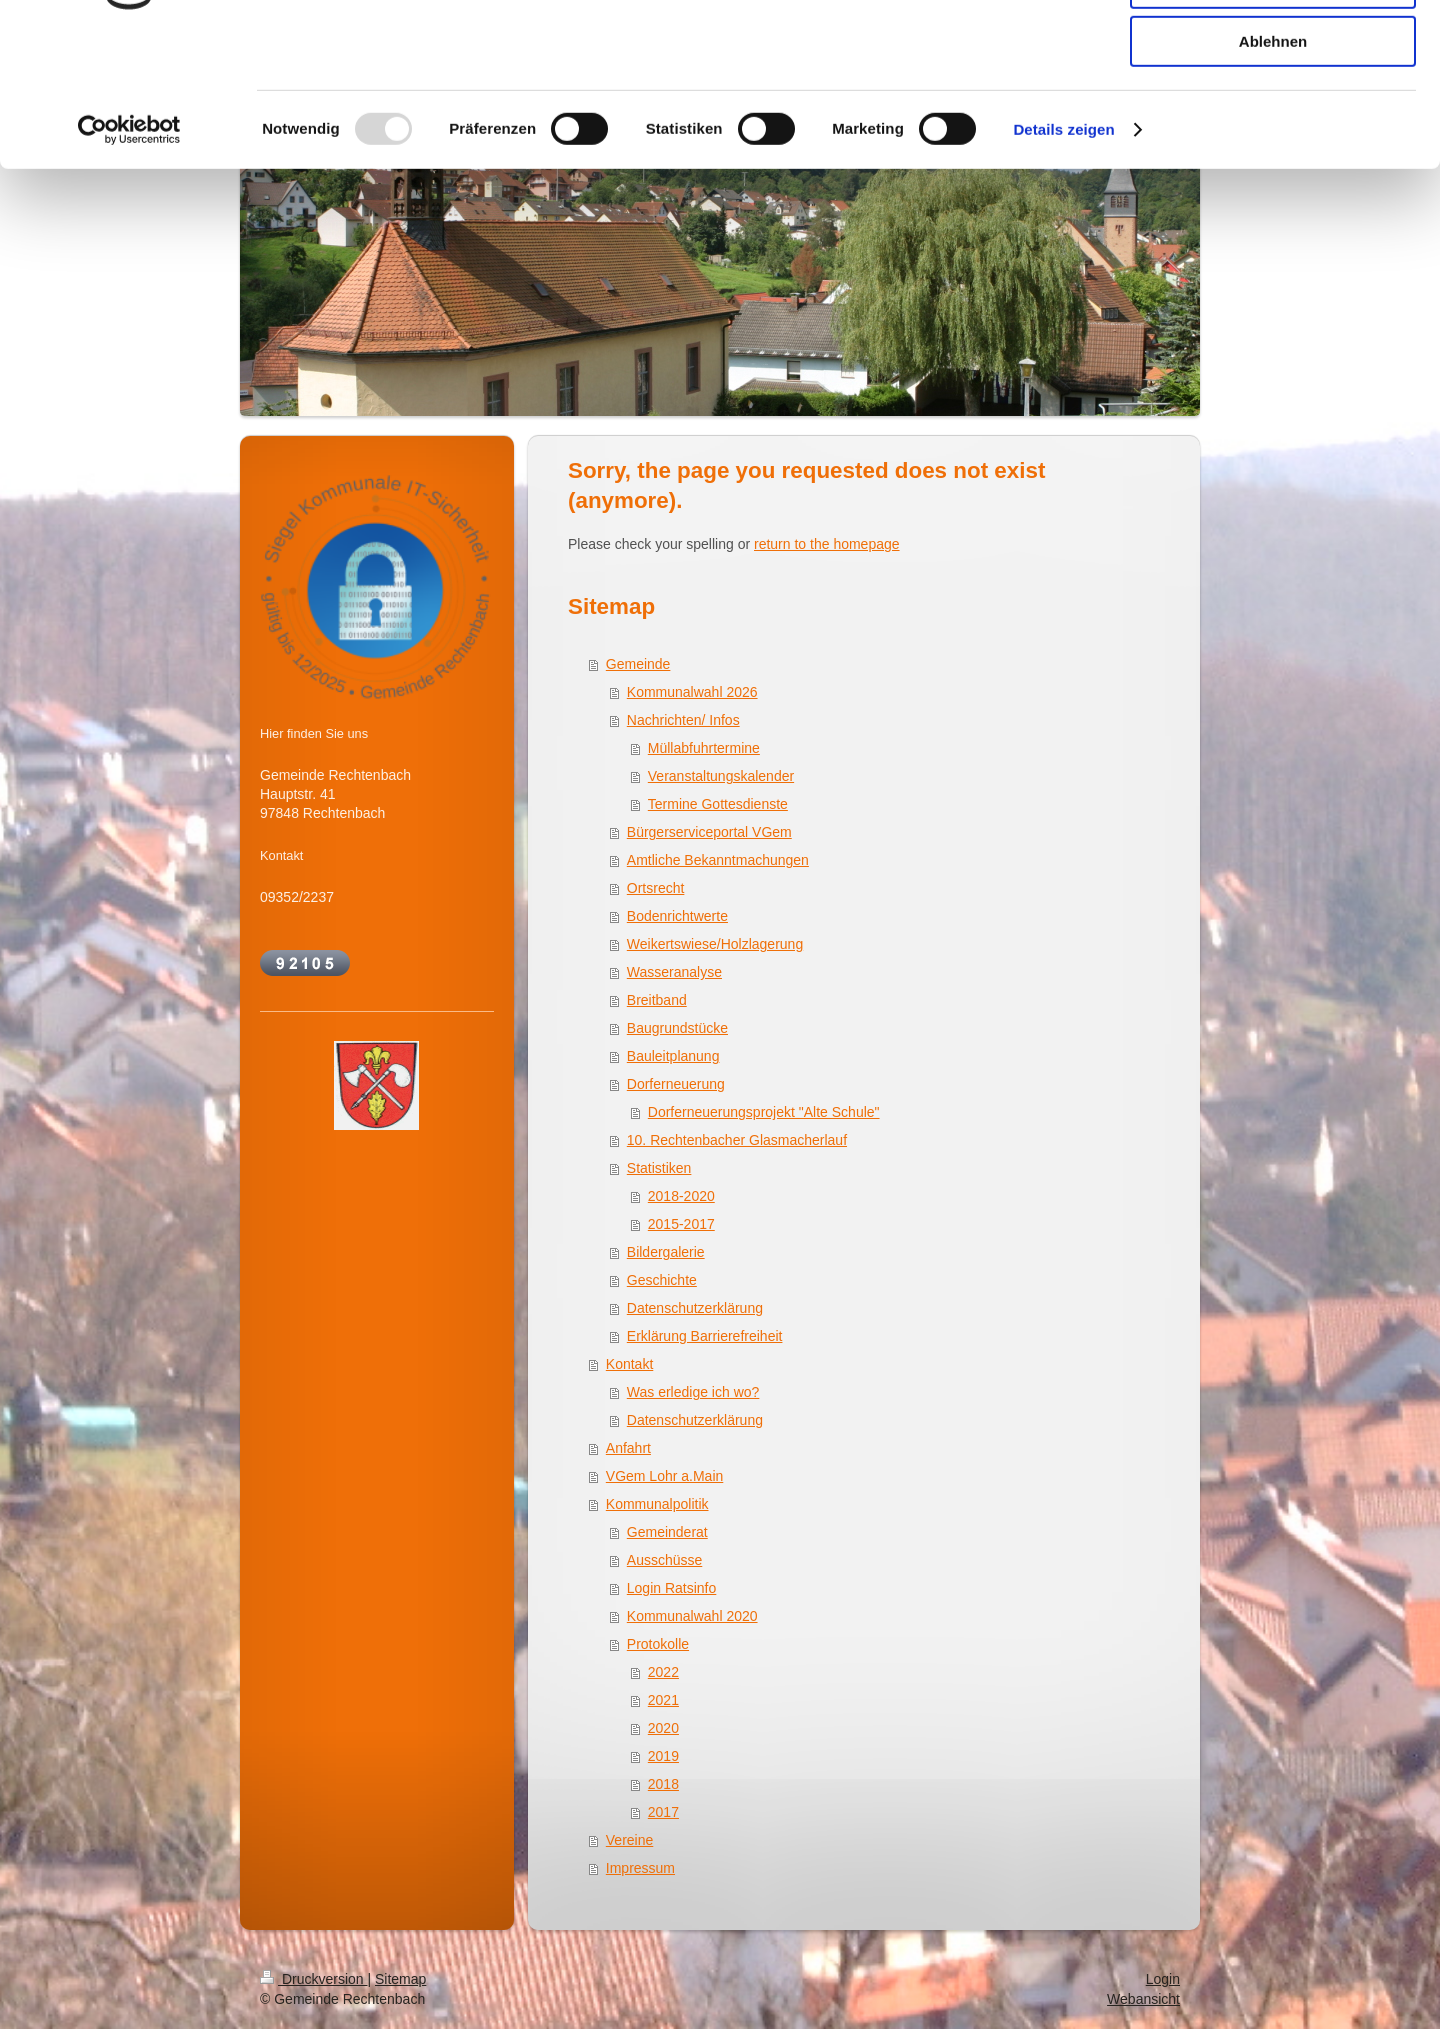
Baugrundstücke (677, 1028)
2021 (663, 1700)
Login (1163, 1979)
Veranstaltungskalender (721, 776)
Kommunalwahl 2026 (692, 692)
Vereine (629, 1840)
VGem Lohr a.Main (665, 1476)
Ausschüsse (664, 1560)
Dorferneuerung (676, 1084)
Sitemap (400, 1979)
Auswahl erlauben (1273, 108)
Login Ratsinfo (672, 1588)
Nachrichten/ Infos (683, 720)
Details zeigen (1063, 254)
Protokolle (658, 1644)
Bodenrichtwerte (677, 916)
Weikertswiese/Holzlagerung (715, 944)
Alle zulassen (1272, 49)
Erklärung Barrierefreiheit (705, 1336)
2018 (663, 1784)
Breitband (657, 1000)
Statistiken (659, 1168)
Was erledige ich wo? (693, 1392)
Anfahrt (628, 1448)
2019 (663, 1756)
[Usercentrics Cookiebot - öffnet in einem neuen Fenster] (129, 255)
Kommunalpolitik (657, 1504)
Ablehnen (1273, 166)
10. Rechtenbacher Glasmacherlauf (737, 1140)
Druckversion (313, 1979)
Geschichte (662, 1280)
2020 (663, 1728)
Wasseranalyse (674, 972)
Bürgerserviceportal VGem (709, 832)
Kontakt (629, 1364)
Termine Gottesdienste (718, 804)
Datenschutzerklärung (695, 1308)
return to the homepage (827, 544)
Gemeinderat (667, 1532)
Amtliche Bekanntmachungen (718, 860)
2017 (663, 1812)
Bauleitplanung (673, 1056)
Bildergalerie (666, 1252)
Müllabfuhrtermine (704, 748)
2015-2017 (681, 1224)
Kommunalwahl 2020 (692, 1616)
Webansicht (1143, 1999)
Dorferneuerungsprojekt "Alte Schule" (764, 1112)
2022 (663, 1672)
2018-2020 (681, 1196)
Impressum (640, 1868)
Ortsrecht (656, 888)
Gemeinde (638, 664)
